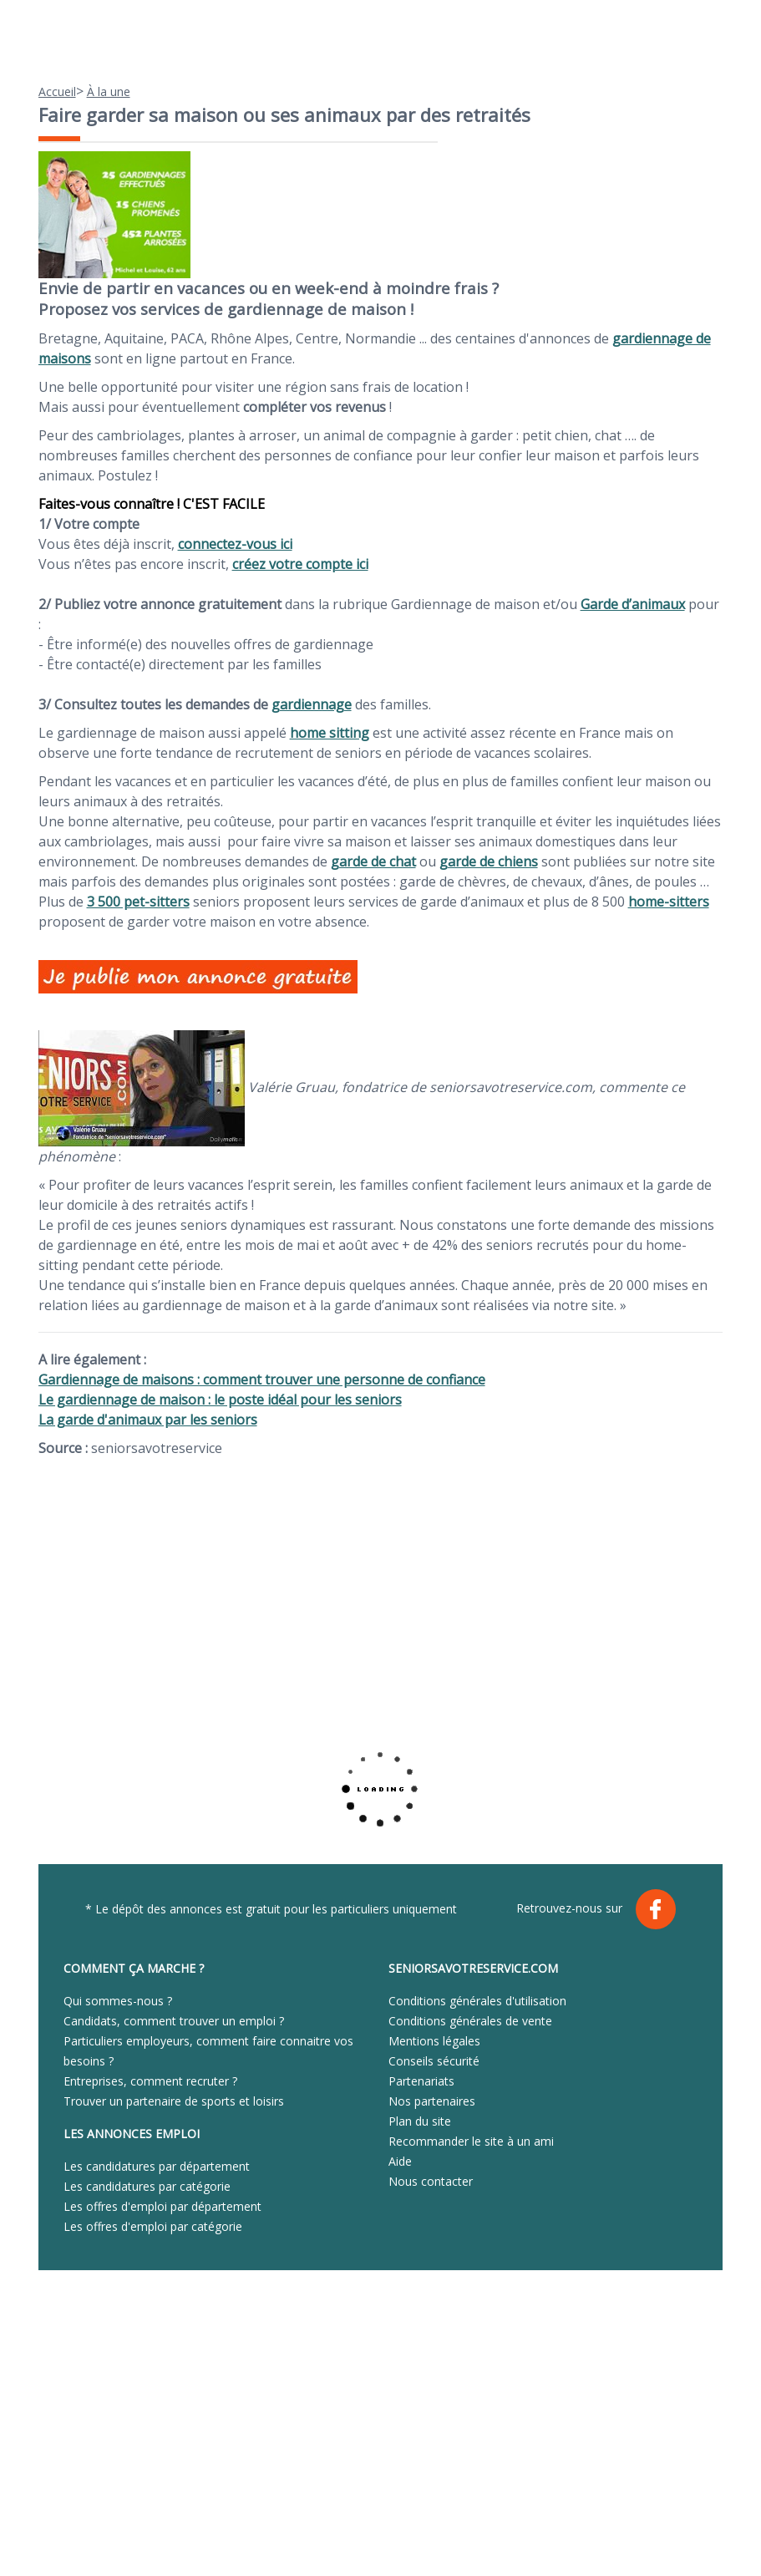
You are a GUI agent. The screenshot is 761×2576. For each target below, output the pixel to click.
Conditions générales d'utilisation (477, 2001)
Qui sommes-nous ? (117, 2001)
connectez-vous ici (235, 544)
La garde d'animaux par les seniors (147, 1419)
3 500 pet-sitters (138, 901)
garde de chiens (488, 861)
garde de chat (373, 861)
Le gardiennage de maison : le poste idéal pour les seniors (220, 1399)
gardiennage (311, 704)
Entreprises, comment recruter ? (150, 2081)
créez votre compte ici (300, 564)
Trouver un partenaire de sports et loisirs (173, 2101)
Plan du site (419, 2121)
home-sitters (668, 901)
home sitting (329, 733)
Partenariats (421, 2081)
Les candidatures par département (156, 2166)
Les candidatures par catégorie (147, 2186)
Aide (400, 2161)
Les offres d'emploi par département (162, 2206)
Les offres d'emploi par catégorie (152, 2226)
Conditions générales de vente (470, 2021)
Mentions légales (434, 2041)
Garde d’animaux (633, 604)
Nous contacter (430, 2181)
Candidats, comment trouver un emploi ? (173, 2021)
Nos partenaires (431, 2101)
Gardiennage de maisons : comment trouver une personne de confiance (261, 1379)
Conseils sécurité (433, 2061)
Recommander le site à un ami (471, 2141)
